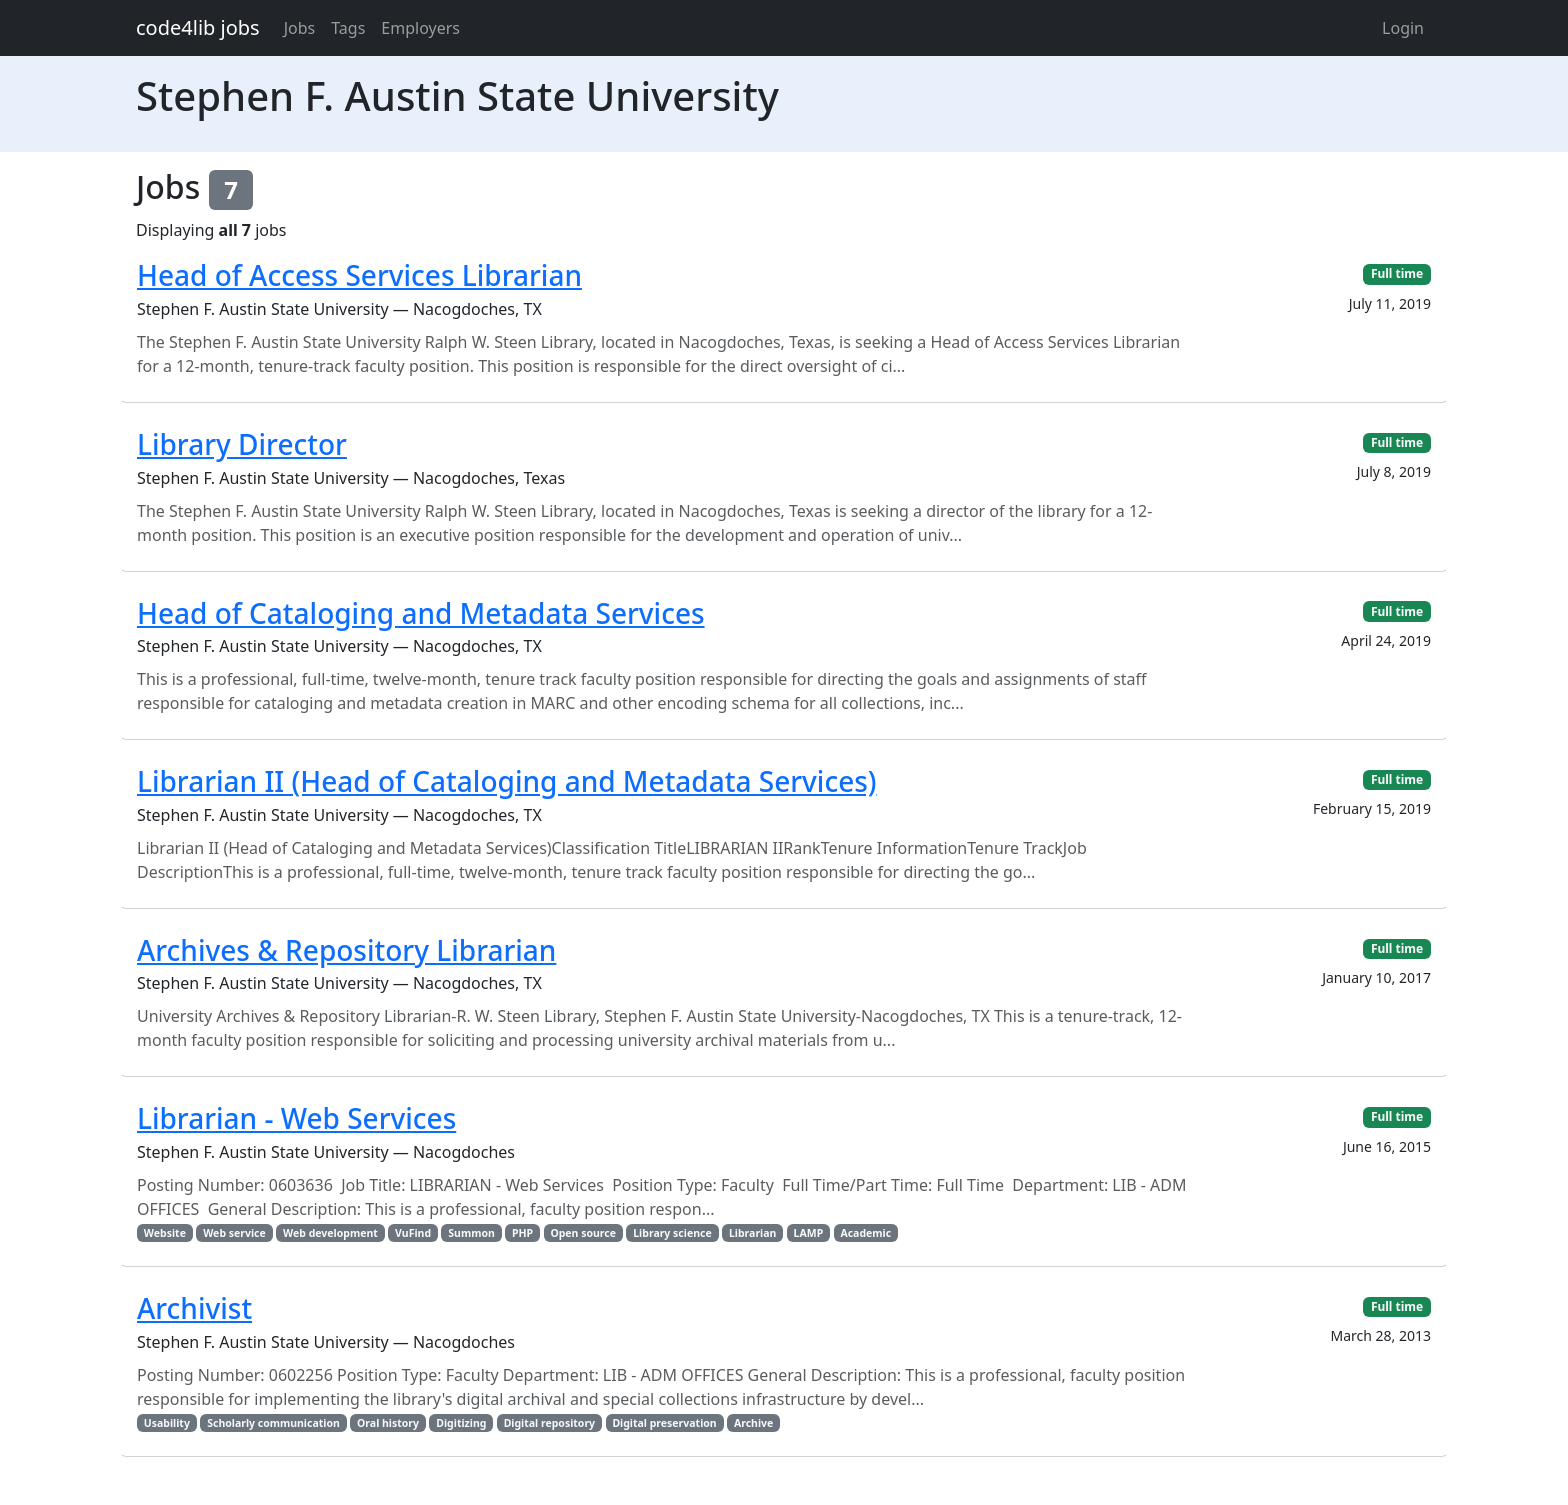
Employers (420, 28)
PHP (522, 1233)
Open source (583, 1233)
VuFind (413, 1233)
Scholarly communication (273, 1423)
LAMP (809, 1233)
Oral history (388, 1423)
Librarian (752, 1233)
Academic (865, 1233)
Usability (167, 1423)
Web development (330, 1233)
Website (165, 1233)
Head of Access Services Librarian (359, 275)
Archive (753, 1423)
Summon (471, 1233)
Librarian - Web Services (296, 1118)
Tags (348, 28)
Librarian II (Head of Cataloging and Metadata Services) (507, 781)
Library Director (242, 444)
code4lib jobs (198, 27)
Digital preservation (664, 1423)
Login (1403, 28)
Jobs (300, 28)
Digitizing (461, 1423)
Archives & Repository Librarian (346, 950)
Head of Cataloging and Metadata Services (421, 613)
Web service (234, 1233)
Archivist (194, 1308)
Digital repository (549, 1423)
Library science (672, 1233)
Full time (1397, 273)
